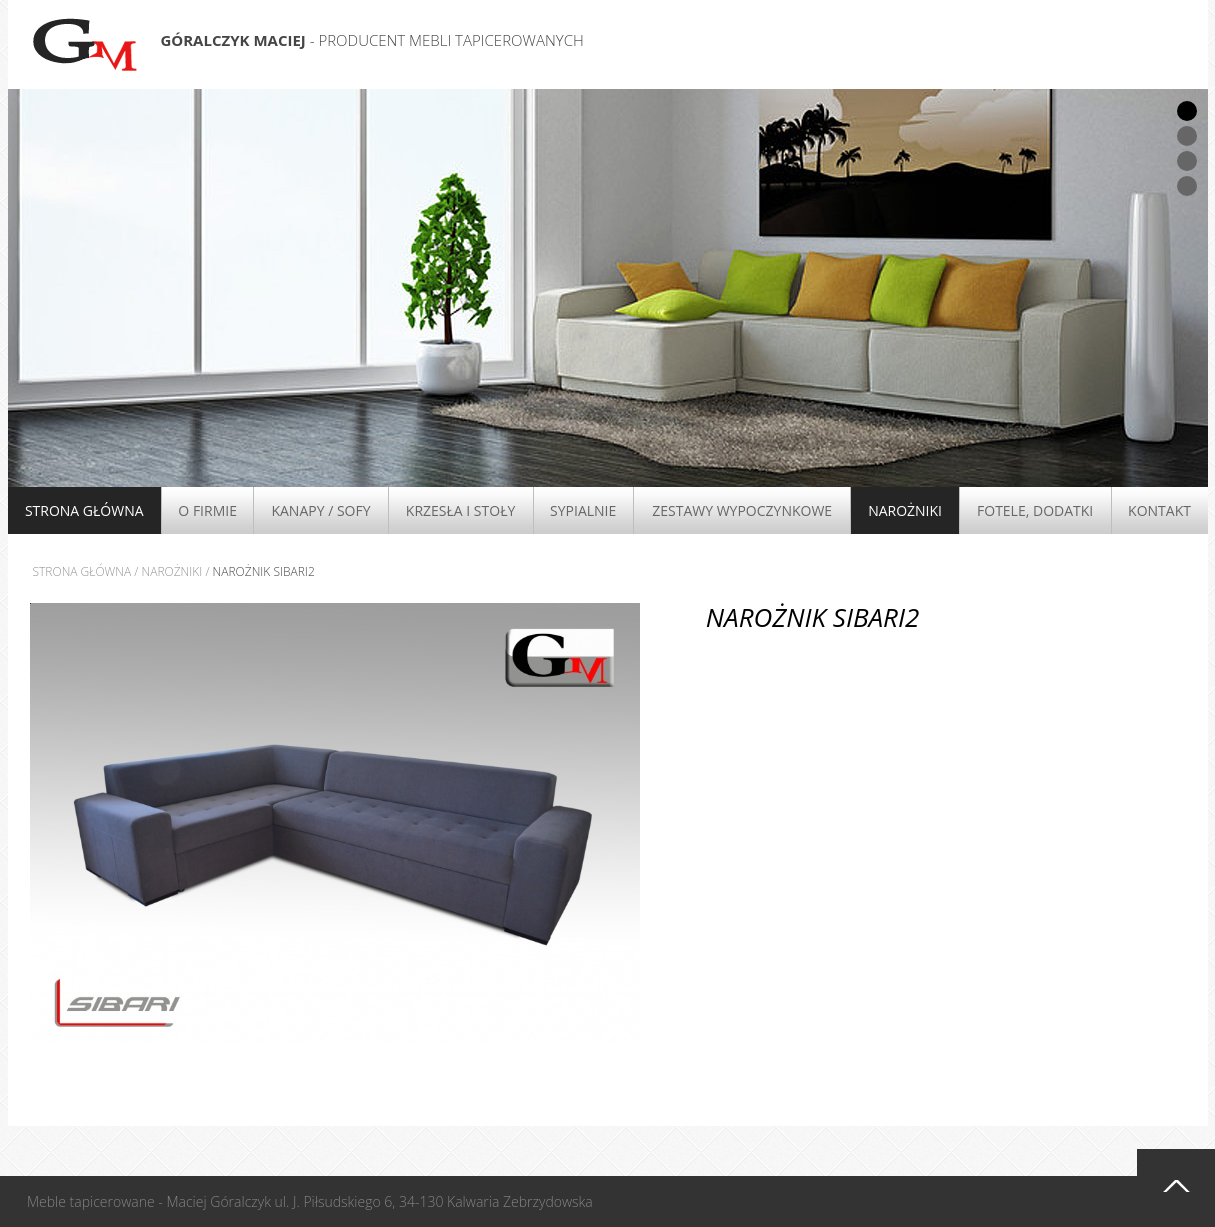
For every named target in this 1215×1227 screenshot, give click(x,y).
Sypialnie (583, 510)
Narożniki (905, 510)
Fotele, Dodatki (1035, 510)
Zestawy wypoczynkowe (742, 510)
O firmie (207, 510)
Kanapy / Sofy (320, 510)
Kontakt (1159, 510)
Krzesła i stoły (460, 510)
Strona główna (84, 510)
